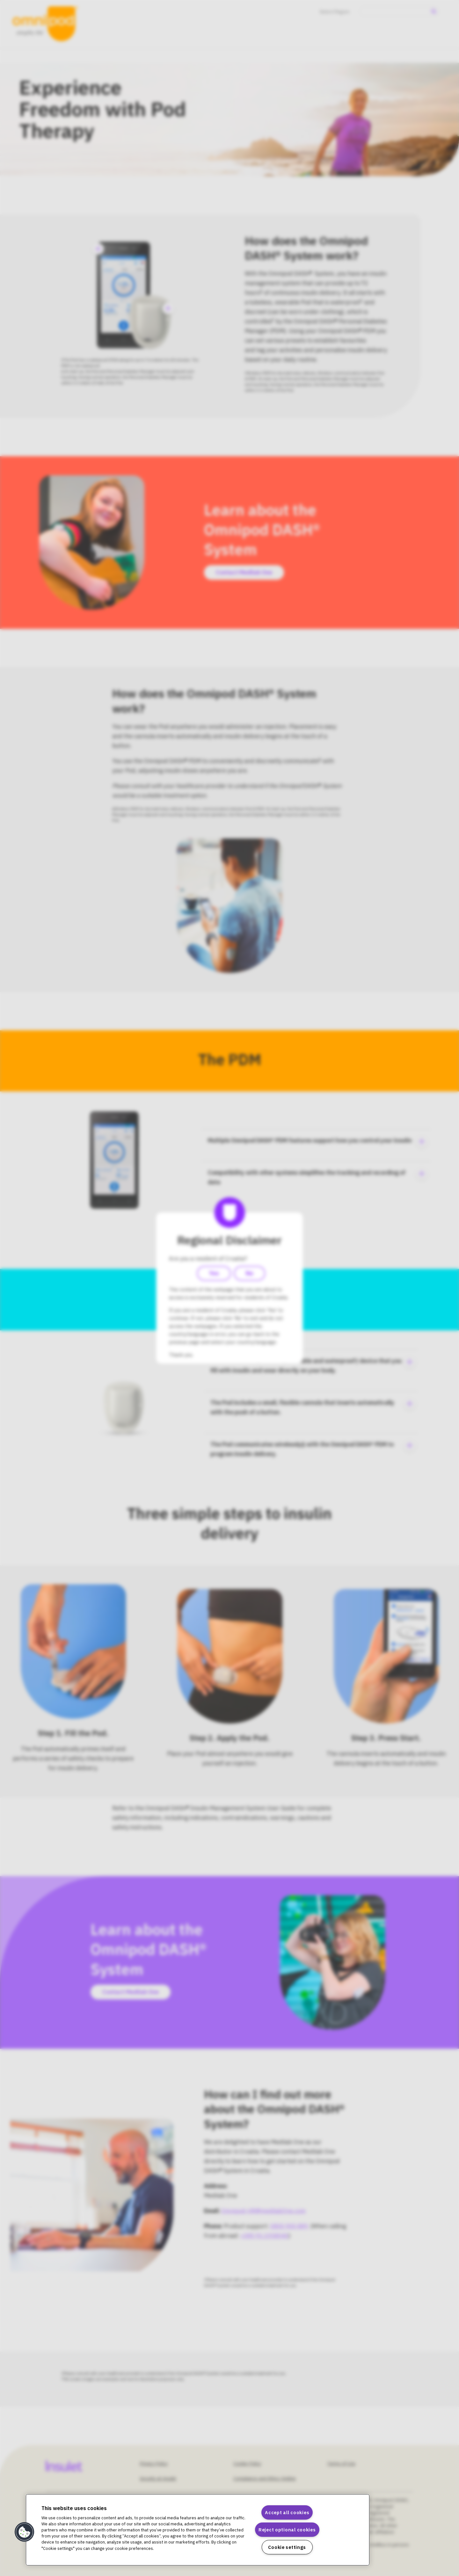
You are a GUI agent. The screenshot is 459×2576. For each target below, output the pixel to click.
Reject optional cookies (287, 2530)
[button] (24, 2532)
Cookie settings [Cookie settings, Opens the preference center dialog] (287, 2547)
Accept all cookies (287, 2512)
